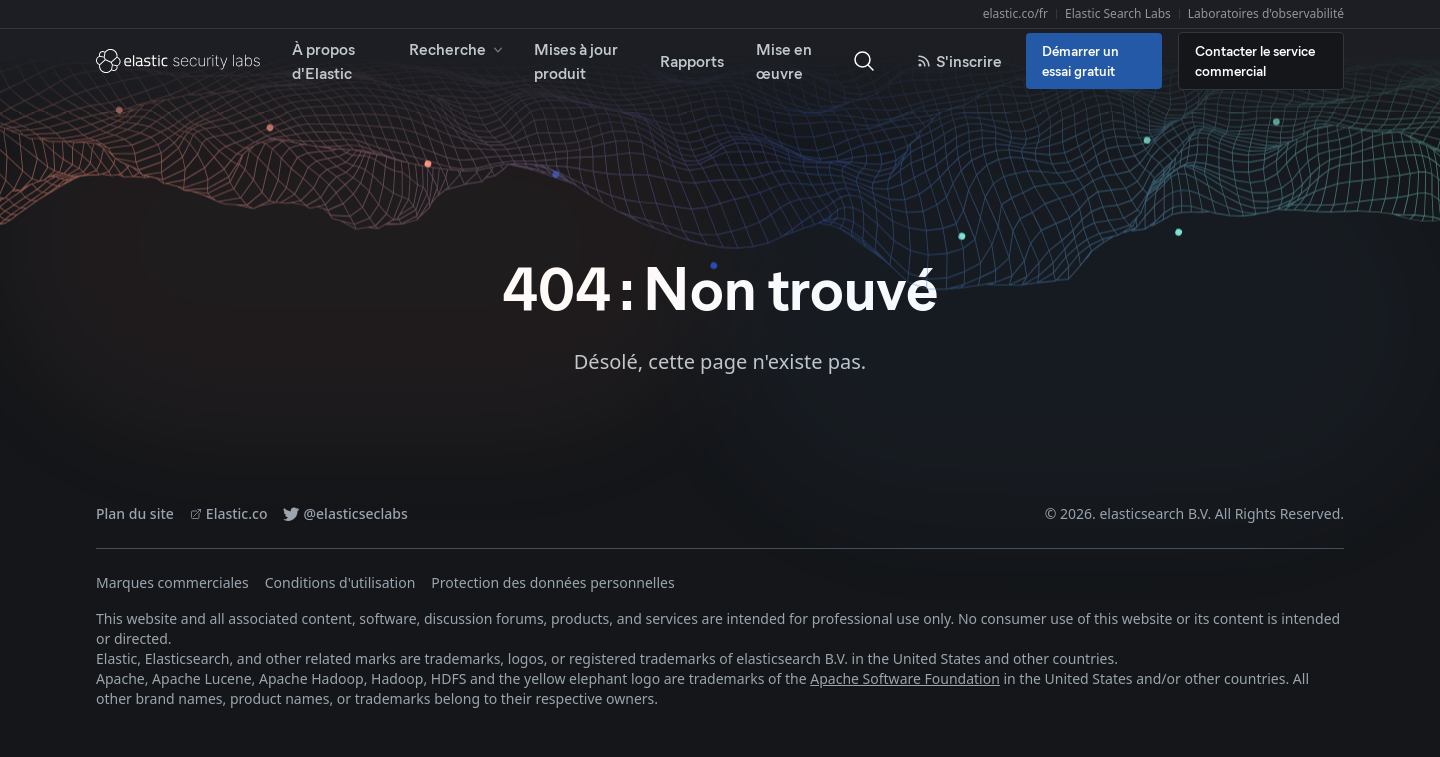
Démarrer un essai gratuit (1080, 60)
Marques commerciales (172, 582)
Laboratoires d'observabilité (1266, 13)
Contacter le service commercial (1255, 60)
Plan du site (135, 513)
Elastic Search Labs (1118, 13)
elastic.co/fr (1015, 13)
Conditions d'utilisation (340, 582)
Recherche (457, 48)
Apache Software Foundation (905, 678)
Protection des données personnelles (552, 582)
